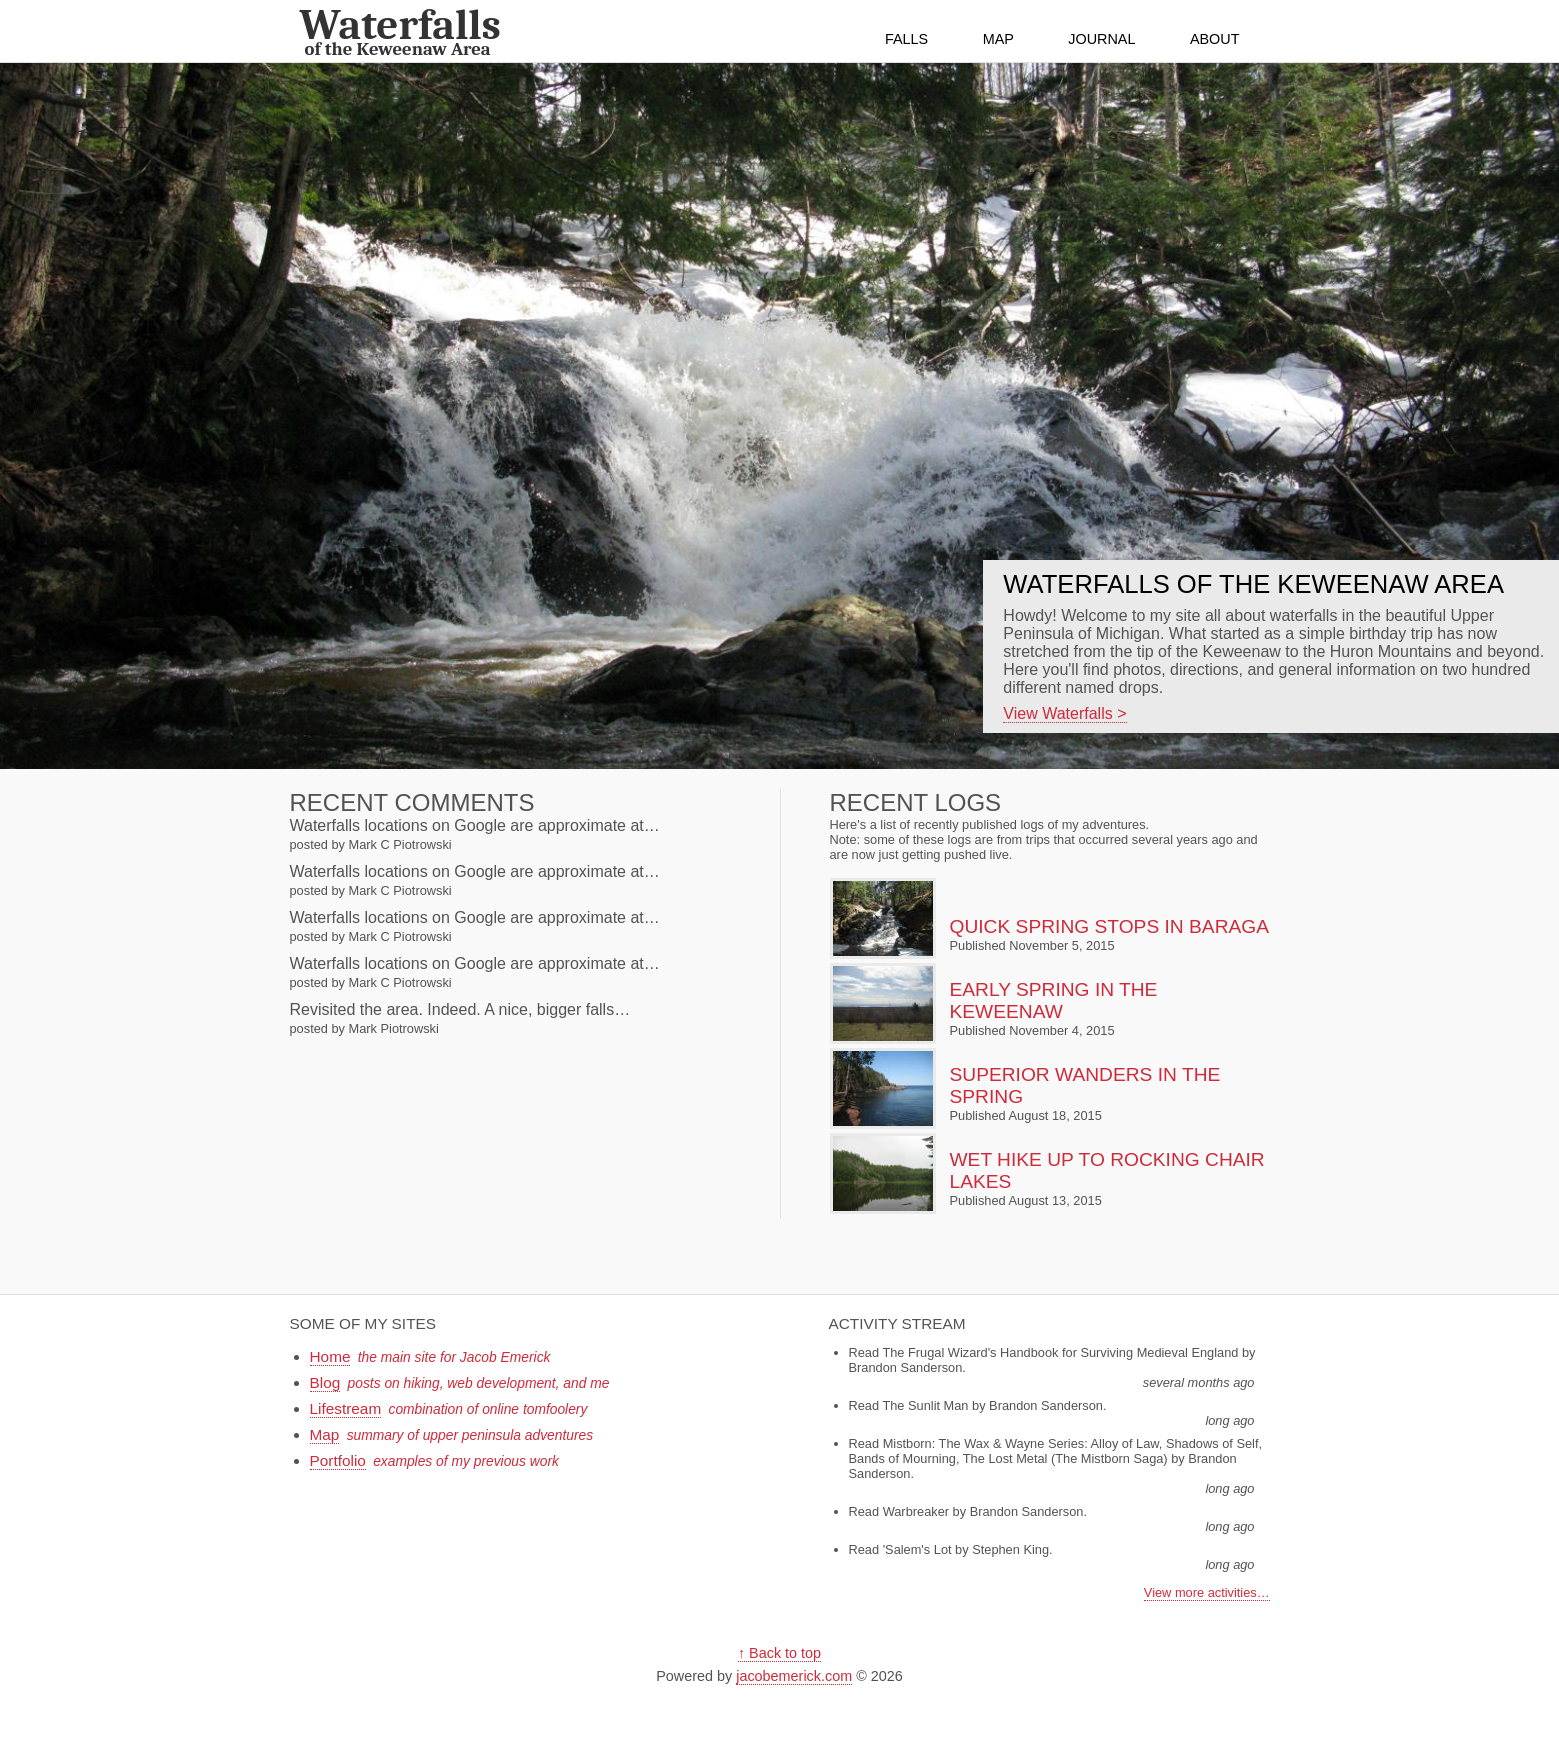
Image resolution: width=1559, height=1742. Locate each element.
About (1215, 39)
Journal (1101, 39)
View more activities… (1207, 1592)
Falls (906, 39)
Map (998, 39)
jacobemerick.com (794, 1676)
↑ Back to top (779, 1653)
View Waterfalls (1057, 713)
